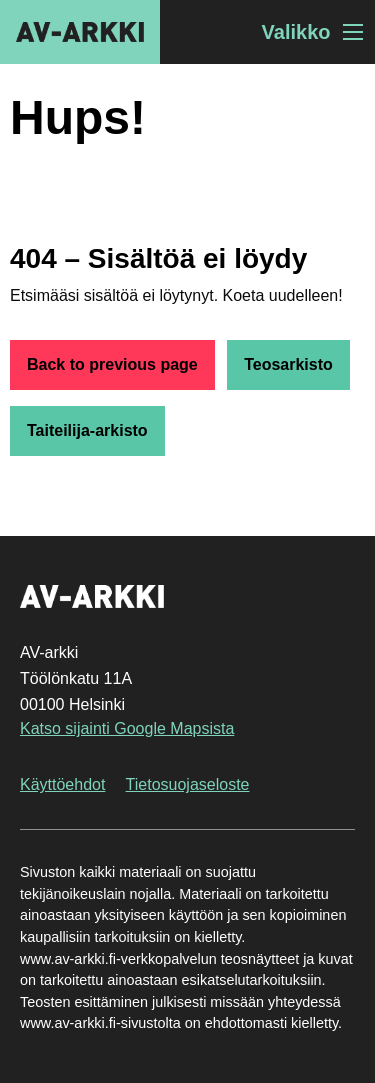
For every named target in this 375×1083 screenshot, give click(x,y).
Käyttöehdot (62, 784)
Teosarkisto (288, 364)
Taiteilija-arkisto (87, 430)
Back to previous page (112, 364)
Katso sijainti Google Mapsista (127, 728)
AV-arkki (80, 32)
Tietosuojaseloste (188, 784)
